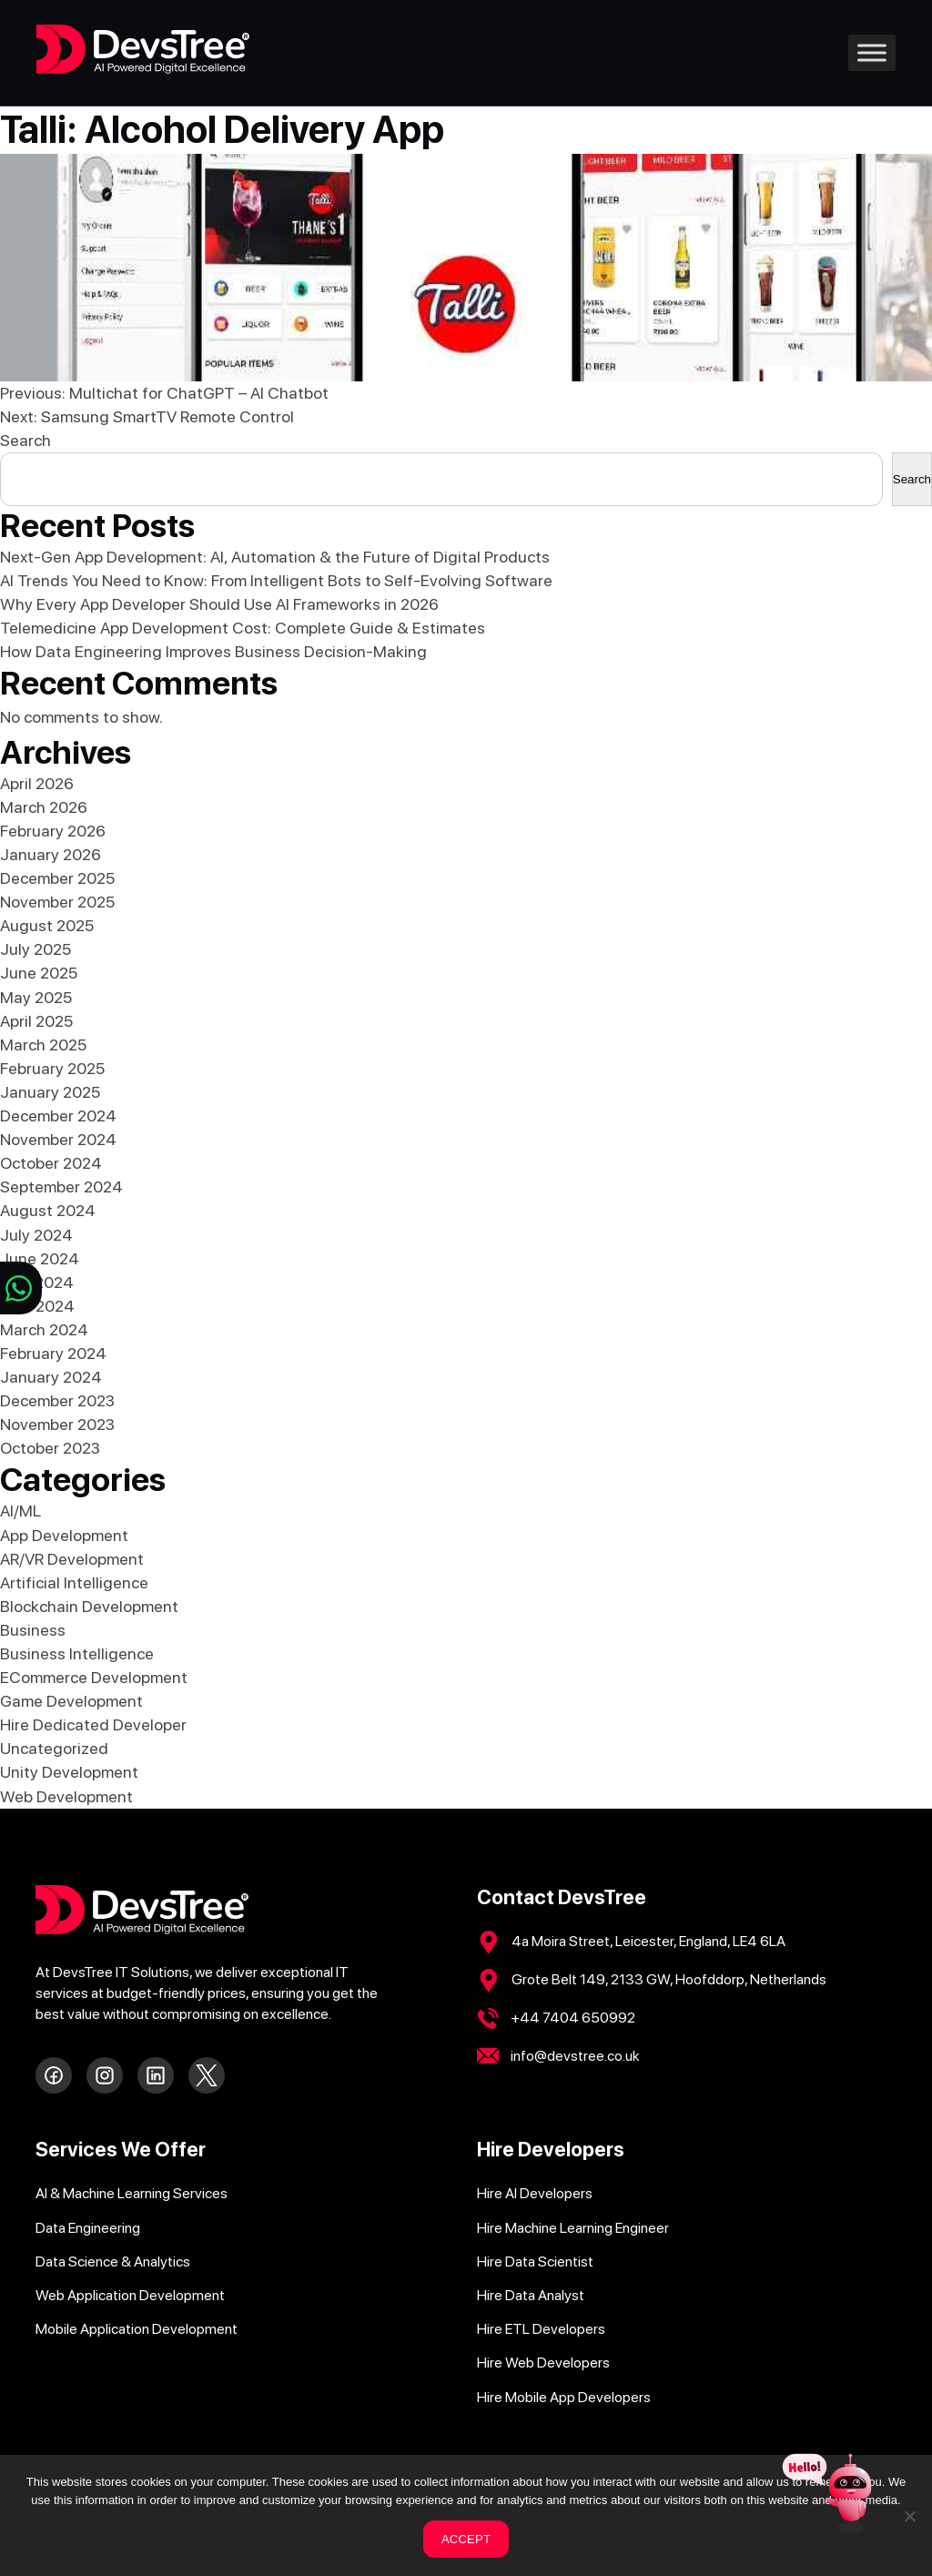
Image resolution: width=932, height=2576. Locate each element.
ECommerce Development (93, 1677)
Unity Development (69, 1771)
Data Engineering (87, 2227)
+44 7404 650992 (573, 2017)
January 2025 (50, 1091)
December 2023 (57, 1400)
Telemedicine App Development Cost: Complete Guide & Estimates (242, 627)
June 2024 (39, 1258)
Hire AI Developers (535, 2193)
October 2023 (50, 1447)
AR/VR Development (72, 1558)
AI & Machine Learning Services (131, 2193)
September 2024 (61, 1186)
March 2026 (43, 806)
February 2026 (53, 830)
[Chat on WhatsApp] (21, 1288)
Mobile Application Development (136, 2329)
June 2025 (38, 972)
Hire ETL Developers (541, 2329)
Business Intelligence (77, 1653)
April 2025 (36, 1020)
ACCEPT (466, 2539)
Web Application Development (130, 2295)
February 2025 (52, 1068)
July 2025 (35, 948)
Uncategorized (54, 1748)
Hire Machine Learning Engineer (573, 2227)
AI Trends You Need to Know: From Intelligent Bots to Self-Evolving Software (276, 580)
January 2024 (51, 1376)
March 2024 (44, 1329)
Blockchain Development (89, 1606)
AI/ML (20, 1510)
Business (33, 1629)
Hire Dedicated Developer (93, 1724)
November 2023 (57, 1424)
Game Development (71, 1700)
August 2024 (48, 1210)
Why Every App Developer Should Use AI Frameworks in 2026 (219, 604)
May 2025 (36, 997)
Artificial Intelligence (74, 1582)
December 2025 (57, 877)
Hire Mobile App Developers (564, 2397)
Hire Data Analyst (530, 2295)
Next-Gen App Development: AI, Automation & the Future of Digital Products (275, 556)
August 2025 (47, 925)
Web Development (66, 1796)
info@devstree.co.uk (575, 2055)
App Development (64, 1535)
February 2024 (53, 1353)
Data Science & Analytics (112, 2261)
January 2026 (50, 854)
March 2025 (43, 1044)
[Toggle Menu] (871, 52)
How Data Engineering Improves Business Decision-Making (213, 651)
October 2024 (51, 1162)
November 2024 (58, 1139)
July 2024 (36, 1234)
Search (25, 440)
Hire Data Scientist (535, 2261)
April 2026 (37, 783)
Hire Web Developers (543, 2362)
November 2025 (57, 901)
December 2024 (58, 1115)
